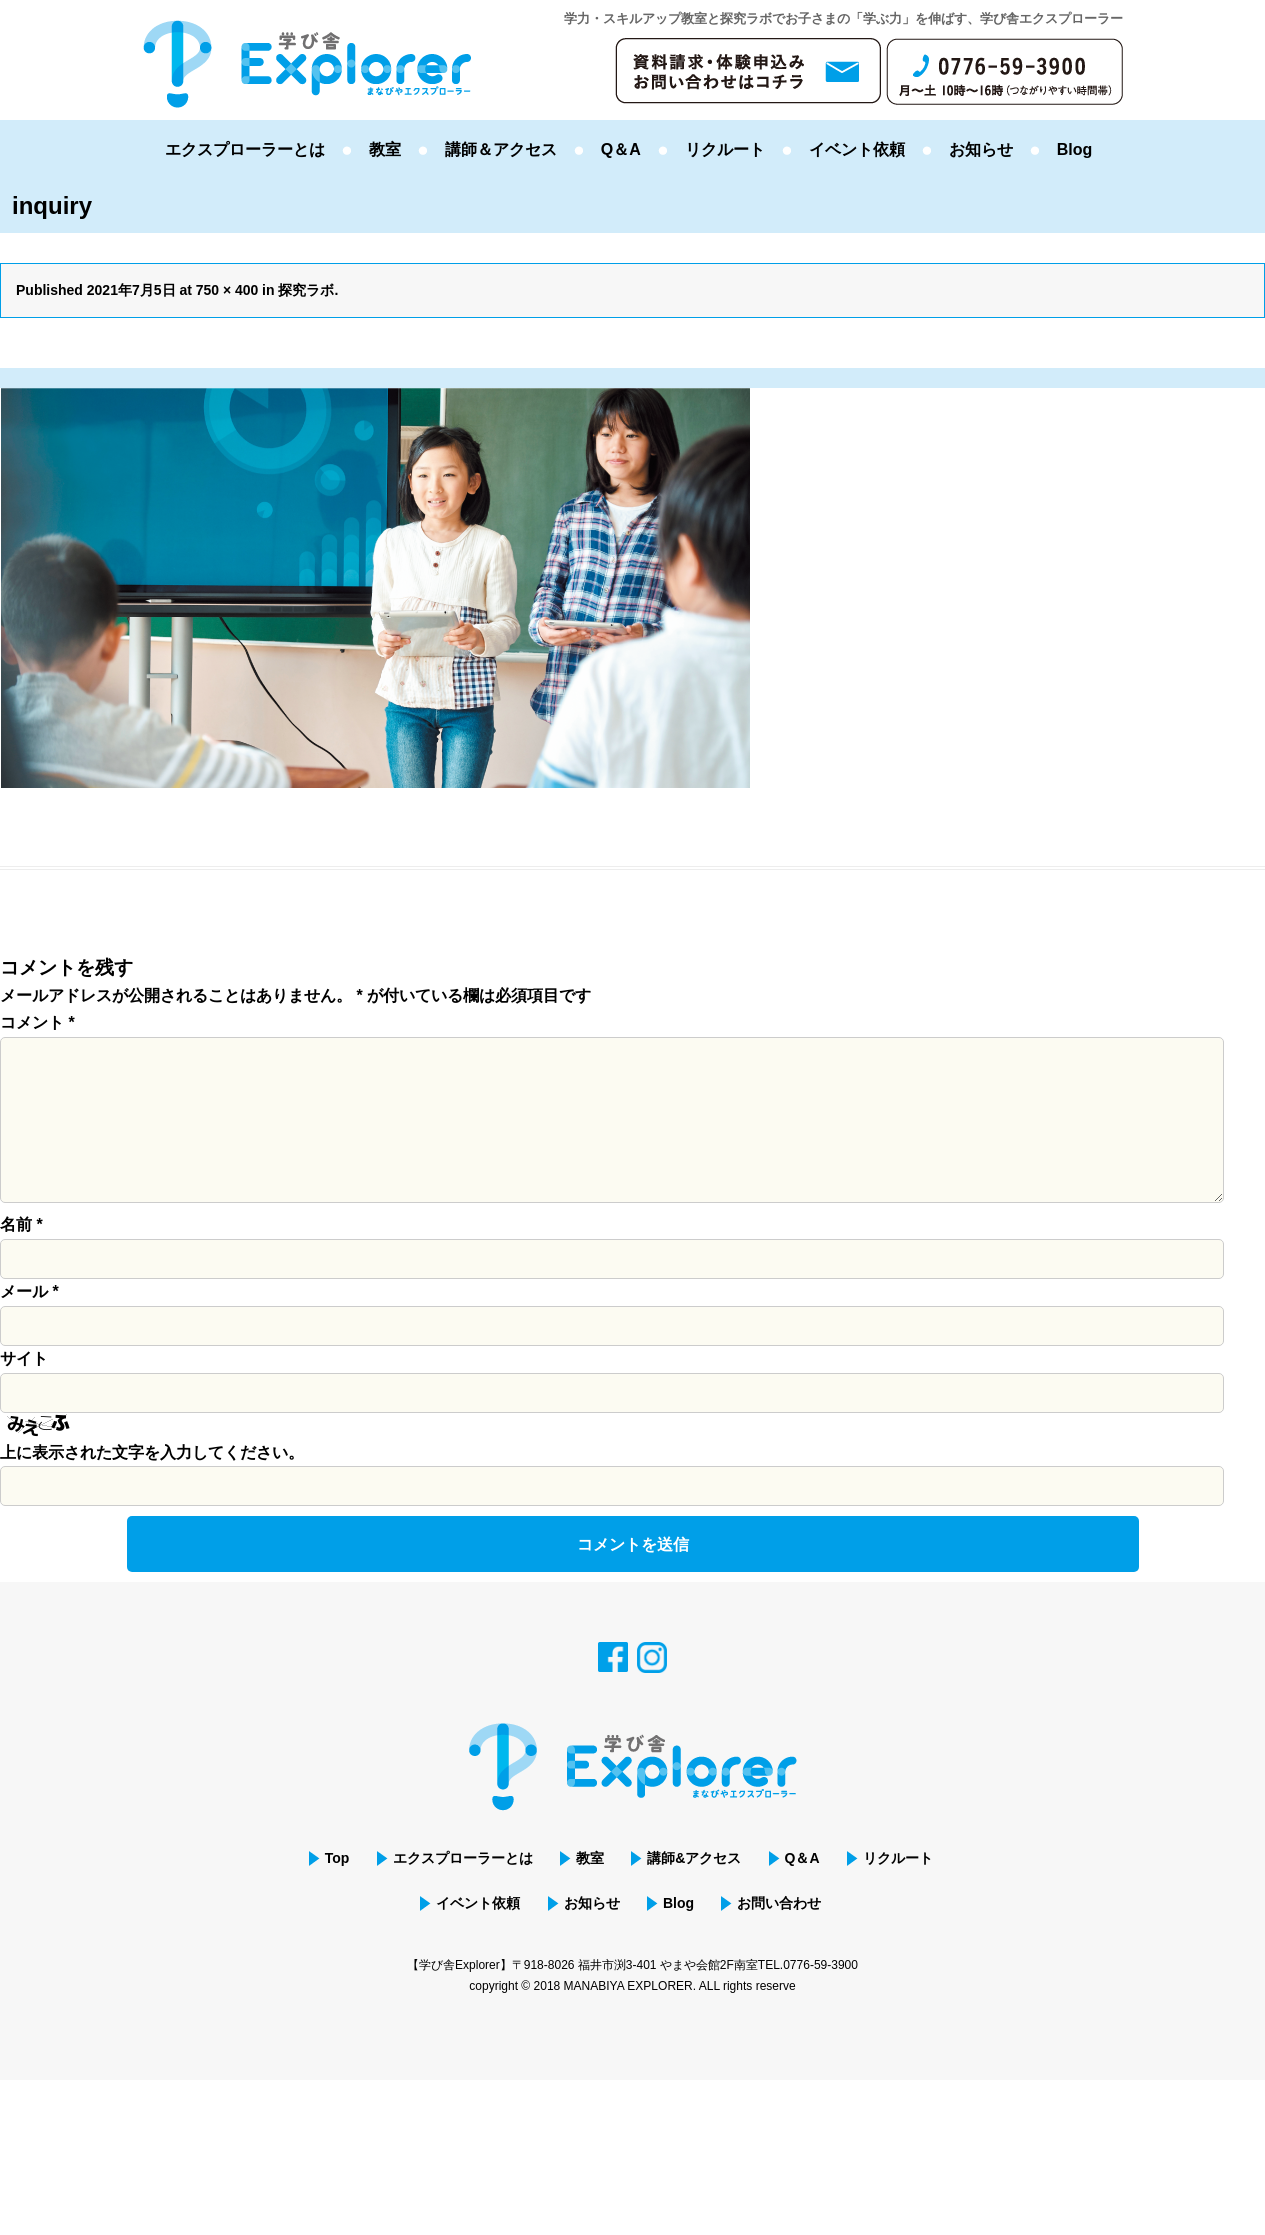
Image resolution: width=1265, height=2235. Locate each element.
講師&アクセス (694, 1890)
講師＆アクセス (501, 149)
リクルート (725, 149)
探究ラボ (307, 290)
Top (335, 1890)
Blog (1075, 149)
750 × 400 (227, 290)
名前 (21, 1256)
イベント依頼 (857, 149)
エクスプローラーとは (245, 149)
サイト (24, 1390)
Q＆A (621, 149)
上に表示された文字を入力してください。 (152, 1484)
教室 (385, 149)
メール (29, 1323)
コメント (37, 1022)
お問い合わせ (780, 1935)
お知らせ (981, 149)
